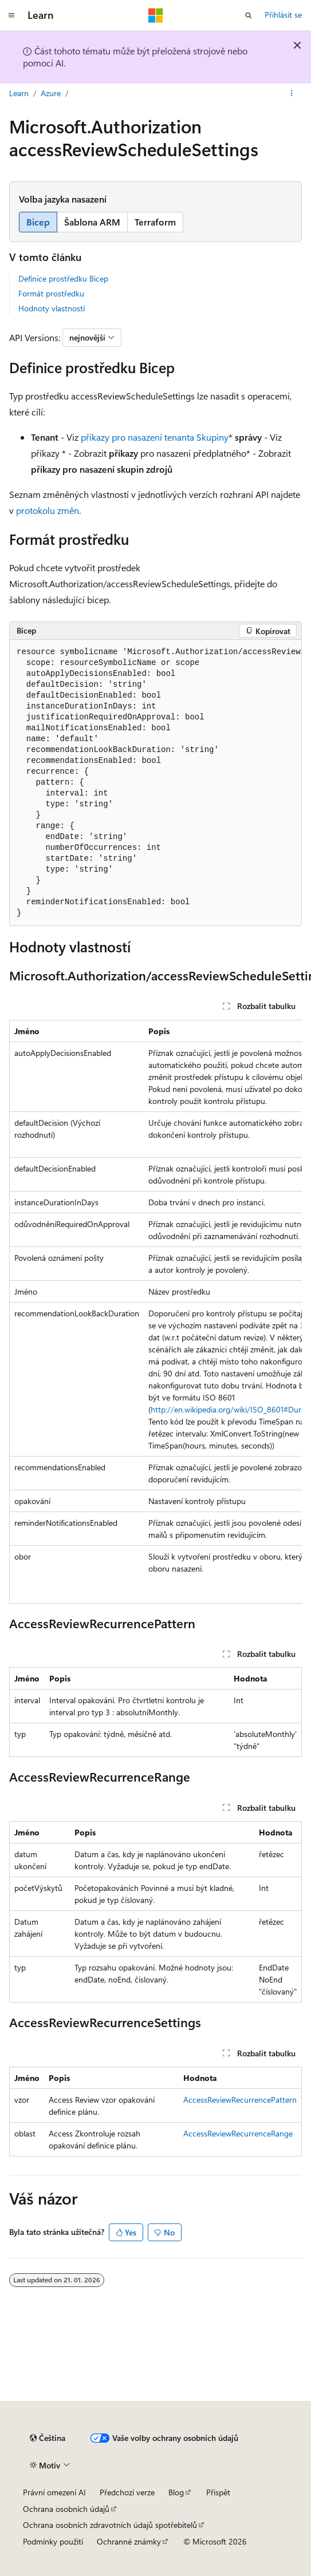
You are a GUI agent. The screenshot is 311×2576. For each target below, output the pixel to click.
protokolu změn (47, 510)
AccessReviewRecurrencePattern (240, 2099)
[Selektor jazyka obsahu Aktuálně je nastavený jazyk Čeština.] (47, 2438)
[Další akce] (292, 93)
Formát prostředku (51, 293)
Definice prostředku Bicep (63, 278)
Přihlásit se (283, 14)
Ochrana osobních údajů (66, 2508)
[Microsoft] (155, 15)
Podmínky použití (53, 2541)
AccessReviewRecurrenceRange (238, 2133)
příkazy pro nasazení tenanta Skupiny (155, 437)
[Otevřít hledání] (248, 15)
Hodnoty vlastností (51, 308)
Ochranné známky (129, 2541)
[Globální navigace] (11, 15)
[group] (155, 783)
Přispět (218, 2492)
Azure (51, 93)
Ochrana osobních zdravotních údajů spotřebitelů (110, 2524)
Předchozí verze (127, 2492)
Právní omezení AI (54, 2492)
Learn (19, 93)
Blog (176, 2492)
